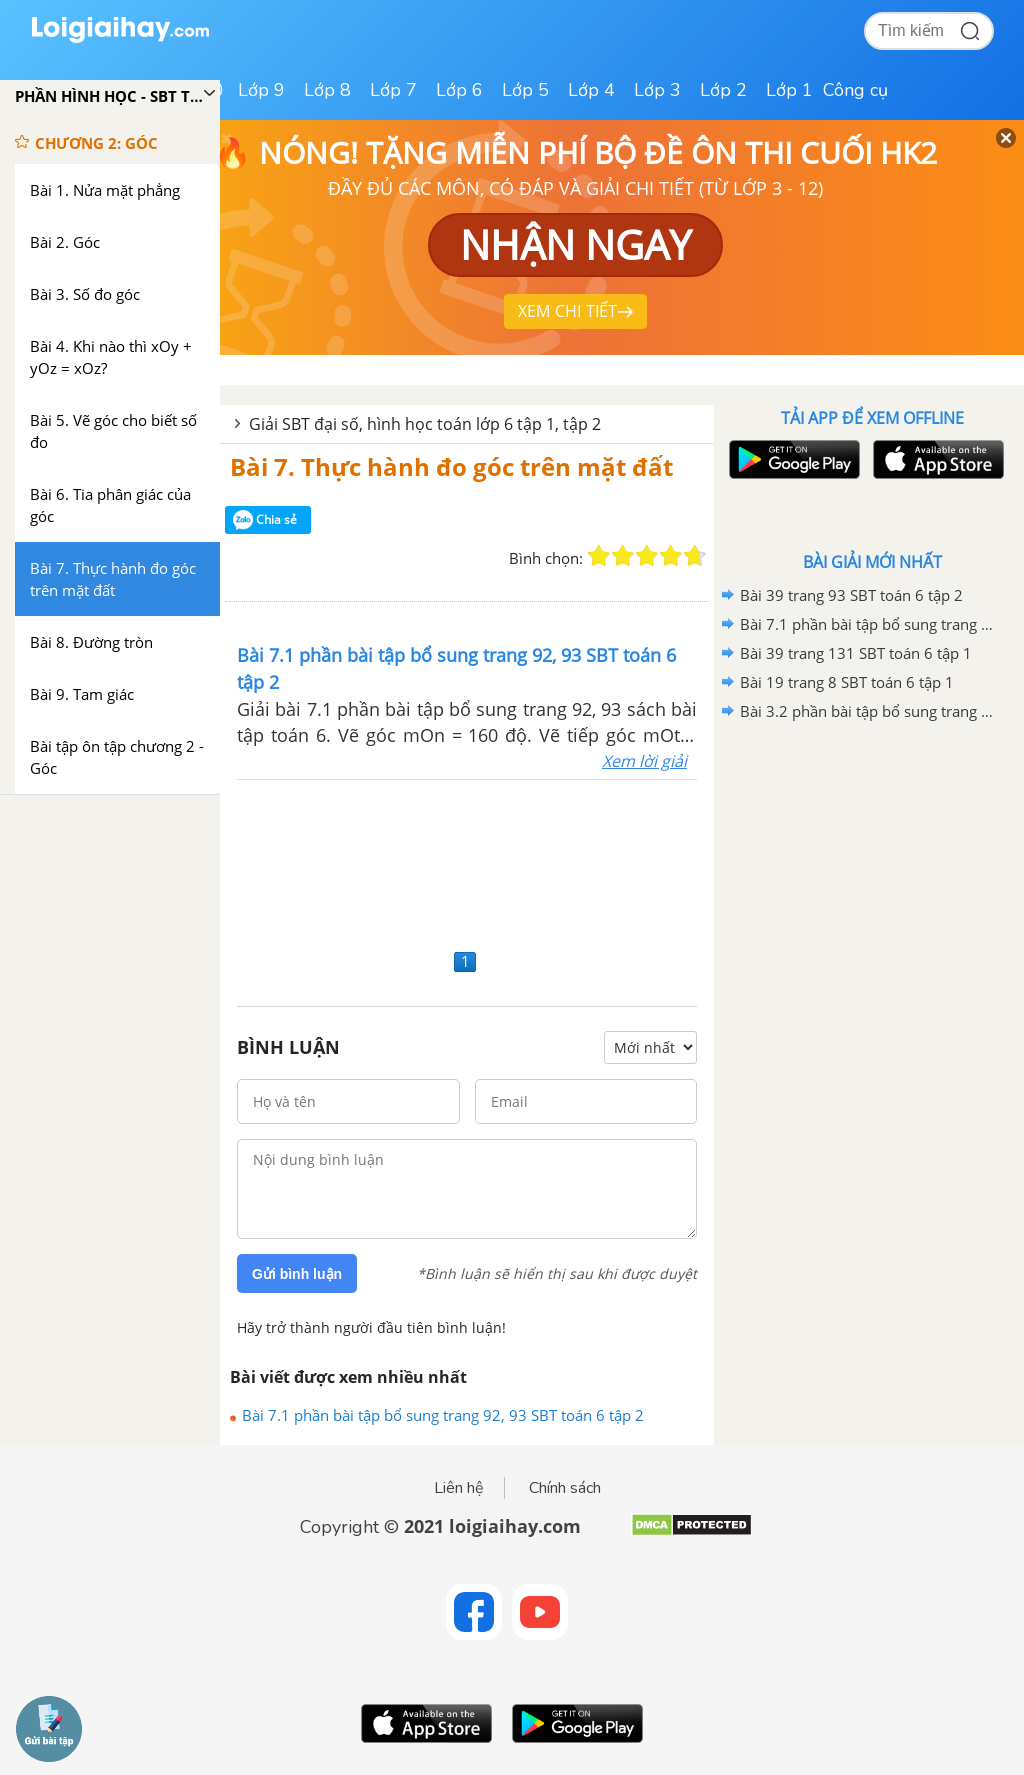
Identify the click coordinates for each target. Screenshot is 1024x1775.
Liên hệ (459, 1488)
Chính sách (565, 1488)
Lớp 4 (591, 90)
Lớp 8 (327, 90)
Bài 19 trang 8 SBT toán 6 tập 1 (847, 682)
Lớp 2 (723, 90)
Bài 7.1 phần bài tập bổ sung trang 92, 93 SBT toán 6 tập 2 (443, 1415)
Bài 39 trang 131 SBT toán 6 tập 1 (856, 653)
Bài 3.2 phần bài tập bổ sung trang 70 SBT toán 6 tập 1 (869, 711)
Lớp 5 (525, 90)
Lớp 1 (789, 90)
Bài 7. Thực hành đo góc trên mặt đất (451, 466)
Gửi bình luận (297, 1274)
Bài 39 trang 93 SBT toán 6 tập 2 (851, 595)
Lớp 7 (393, 90)
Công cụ (855, 90)
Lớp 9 (261, 90)
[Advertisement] (467, 861)
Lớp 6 (459, 90)
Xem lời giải (644, 761)
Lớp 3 (657, 90)
